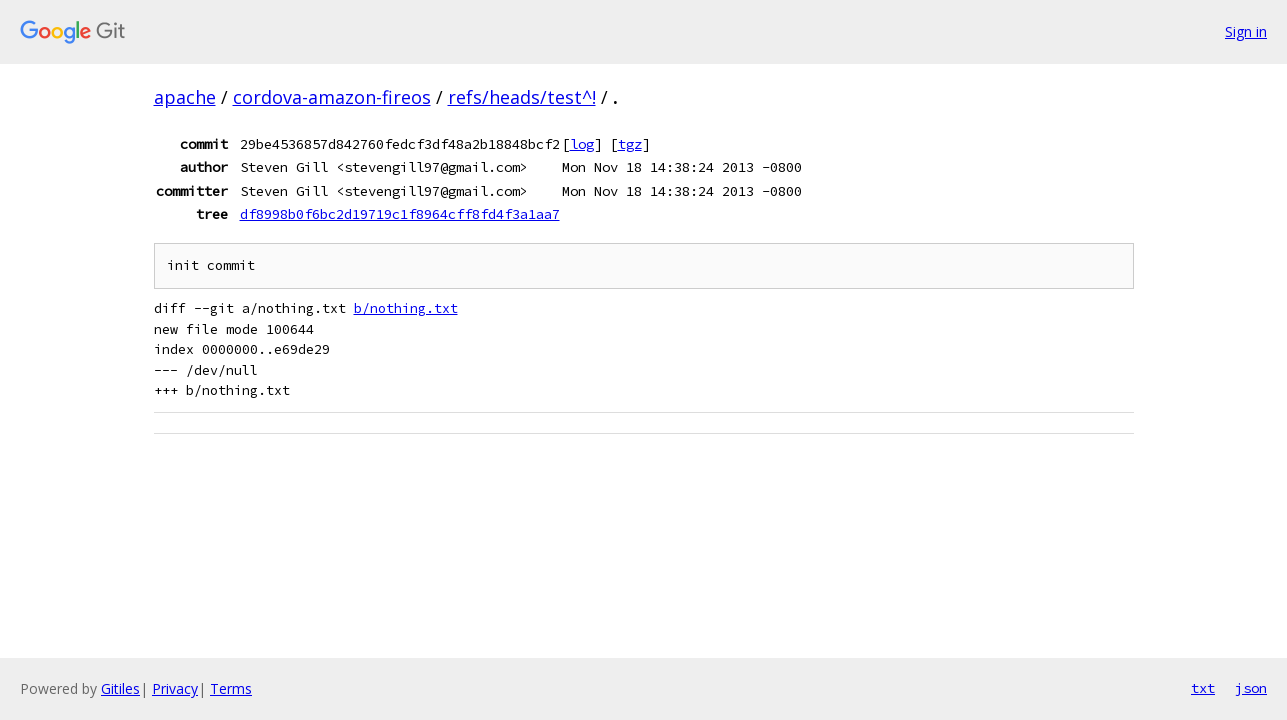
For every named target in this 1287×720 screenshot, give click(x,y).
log (582, 144)
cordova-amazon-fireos (332, 97)
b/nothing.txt (406, 308)
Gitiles (120, 688)
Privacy (175, 688)
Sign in (1246, 31)
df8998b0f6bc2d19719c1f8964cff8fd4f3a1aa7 (400, 214)
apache (185, 97)
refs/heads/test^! (522, 97)
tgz (630, 144)
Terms (231, 688)
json (1251, 688)
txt (1203, 688)
